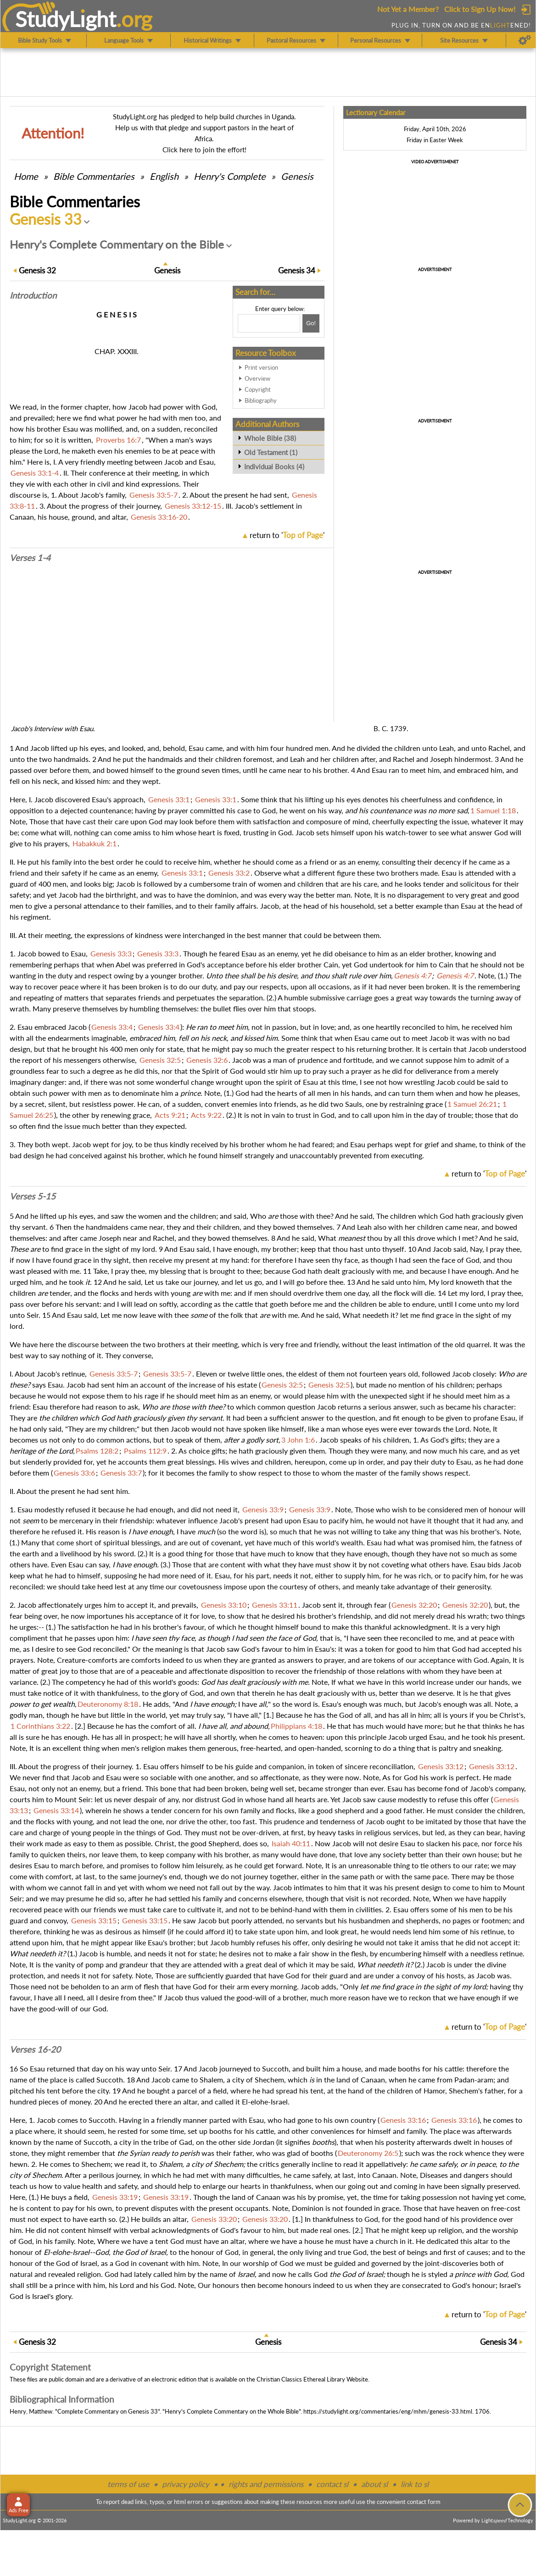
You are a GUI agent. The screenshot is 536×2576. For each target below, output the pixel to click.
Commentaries (93, 176)
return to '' (287, 535)
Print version (261, 367)
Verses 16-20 (35, 2049)
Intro (33, 295)
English (164, 176)
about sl (374, 2484)
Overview (257, 378)
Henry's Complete (230, 176)
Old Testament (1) (270, 452)
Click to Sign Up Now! (479, 9)
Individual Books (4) (274, 466)
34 (296, 270)
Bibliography (261, 400)
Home (26, 176)
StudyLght (66, 19)
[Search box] (269, 323)
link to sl (415, 2484)
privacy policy (185, 2484)
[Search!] (310, 323)
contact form (424, 2501)
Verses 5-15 (33, 1196)
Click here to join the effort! (204, 149)
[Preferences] (525, 40)
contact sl (332, 2484)
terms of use (128, 2484)
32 (37, 270)
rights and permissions (266, 2484)
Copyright (258, 389)
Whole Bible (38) (270, 438)
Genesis (297, 176)
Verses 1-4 (30, 558)
